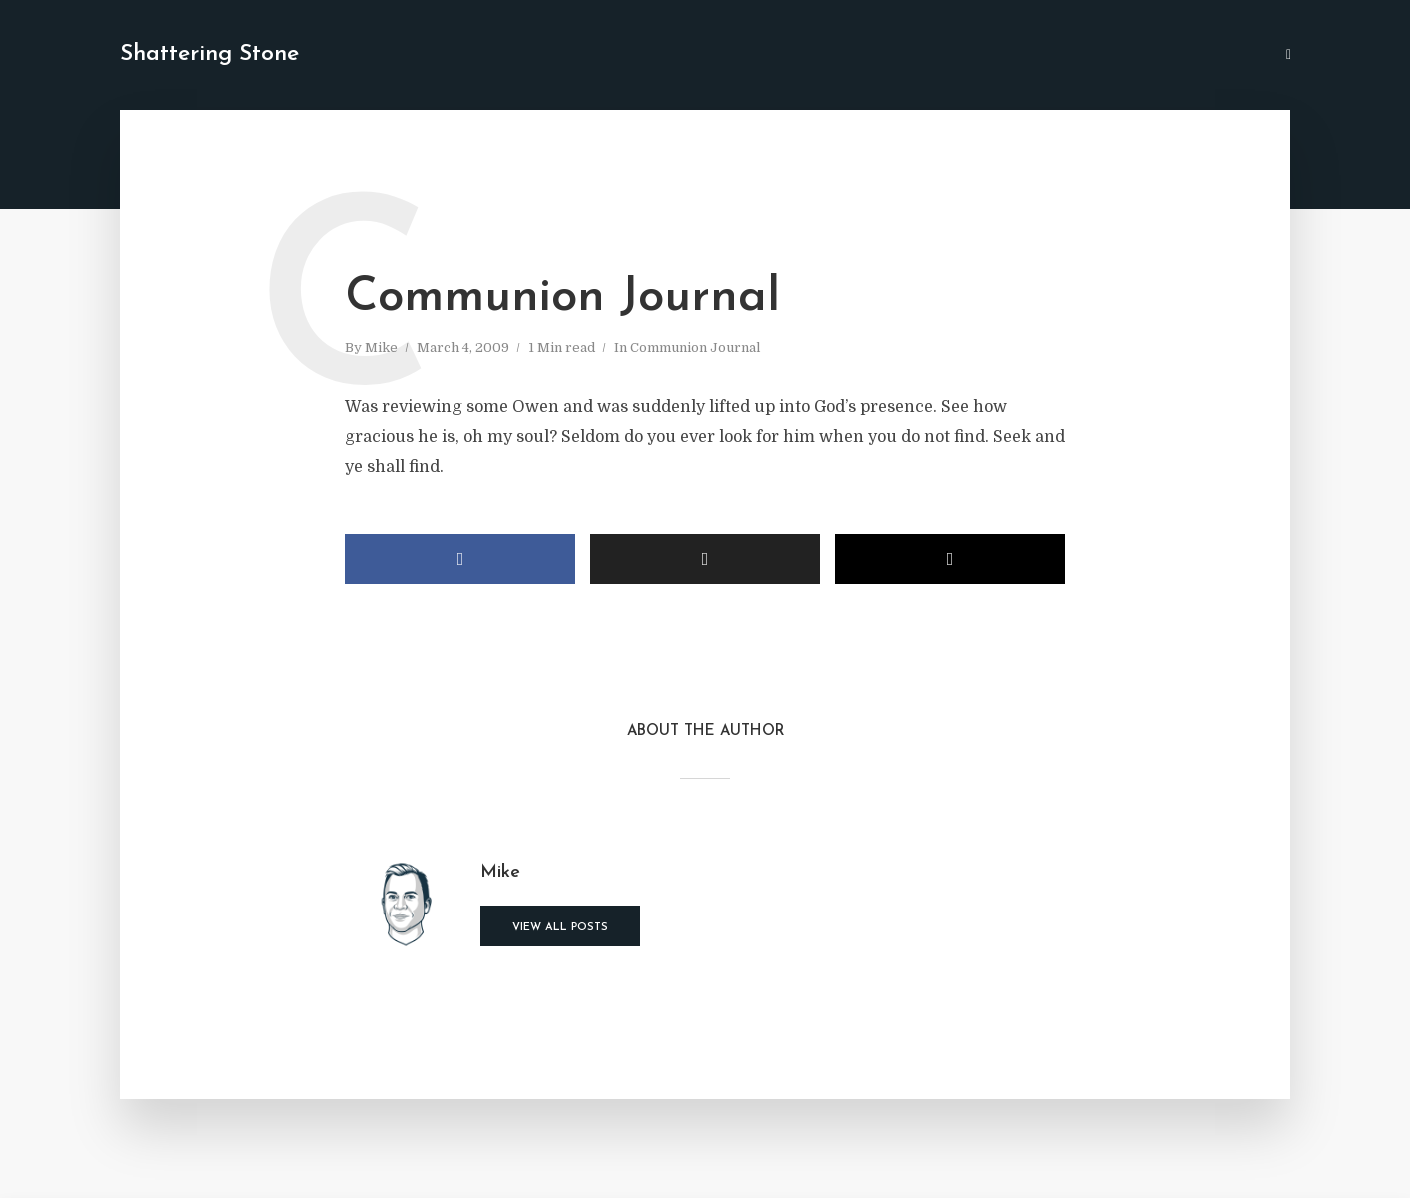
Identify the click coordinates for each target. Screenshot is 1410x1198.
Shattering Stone (209, 54)
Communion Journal (695, 347)
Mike (381, 347)
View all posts (560, 927)
